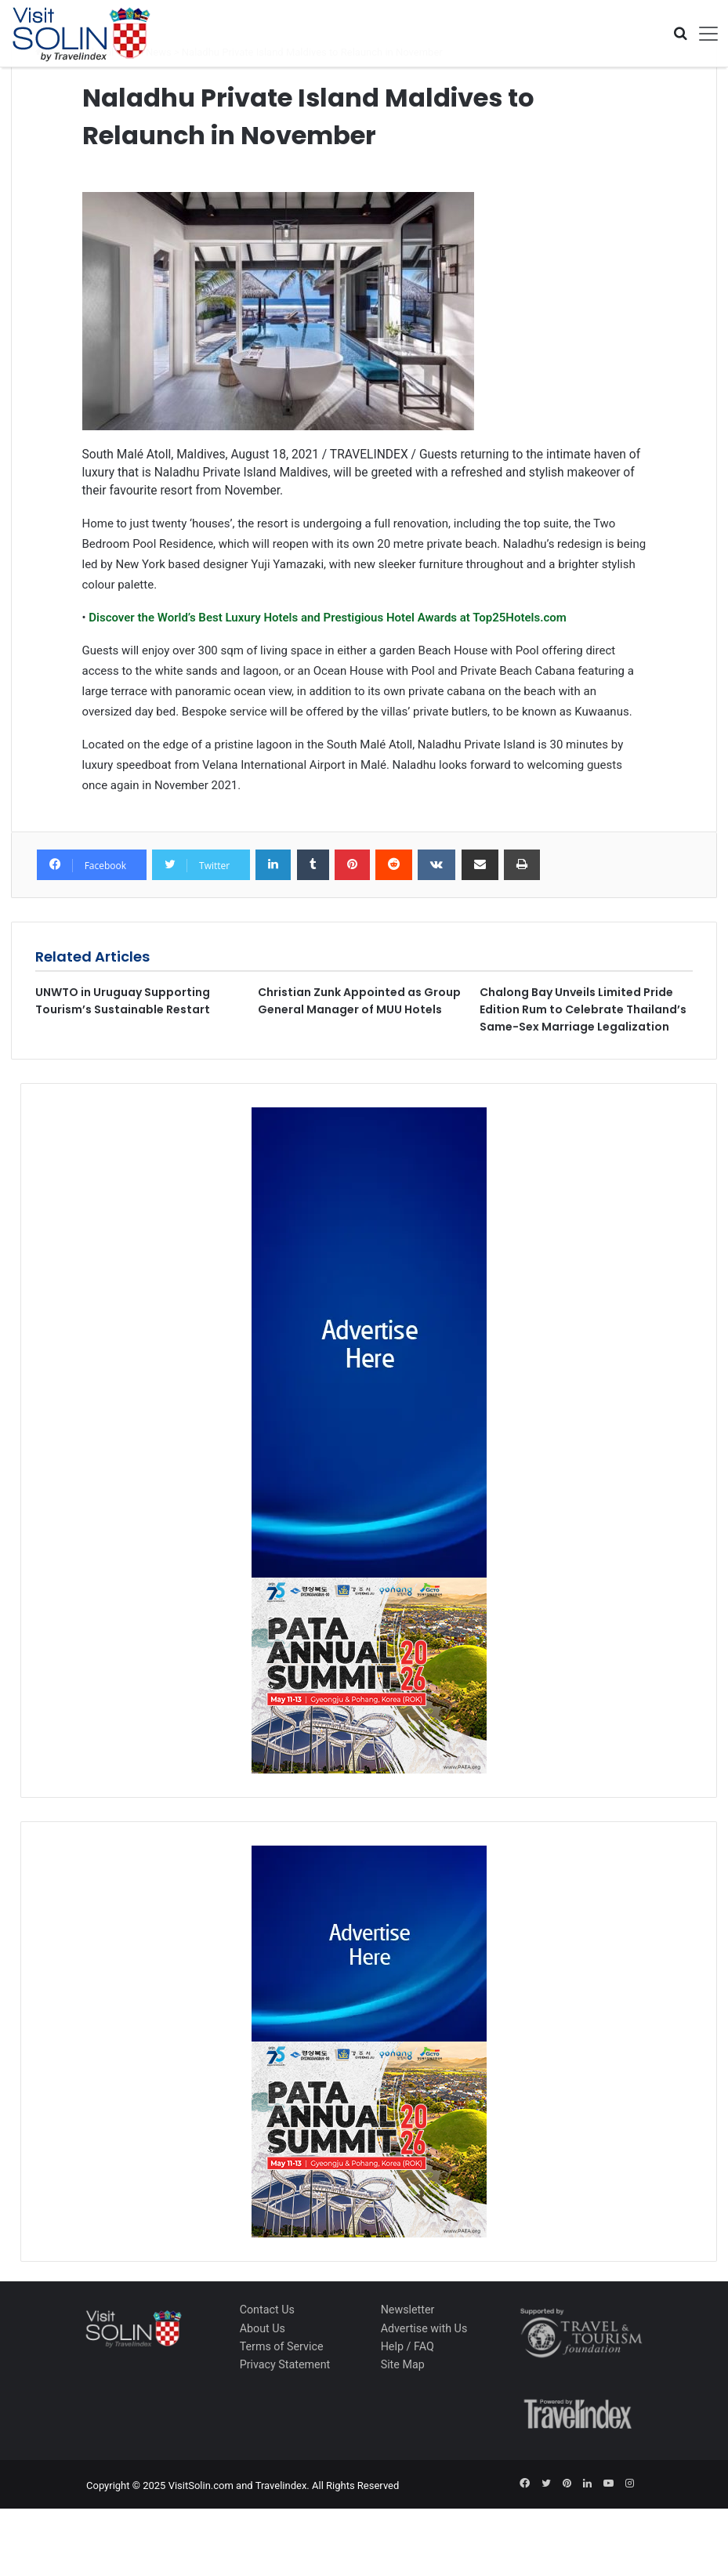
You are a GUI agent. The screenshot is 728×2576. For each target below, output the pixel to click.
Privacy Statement (285, 2364)
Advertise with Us (424, 2328)
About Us (262, 2328)
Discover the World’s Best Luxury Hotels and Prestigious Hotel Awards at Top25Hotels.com (326, 617)
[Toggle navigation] (703, 34)
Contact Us (267, 2309)
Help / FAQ (407, 2346)
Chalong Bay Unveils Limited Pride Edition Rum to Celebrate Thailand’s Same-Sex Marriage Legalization (583, 1009)
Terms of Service (282, 2346)
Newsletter (408, 2309)
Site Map (403, 2364)
